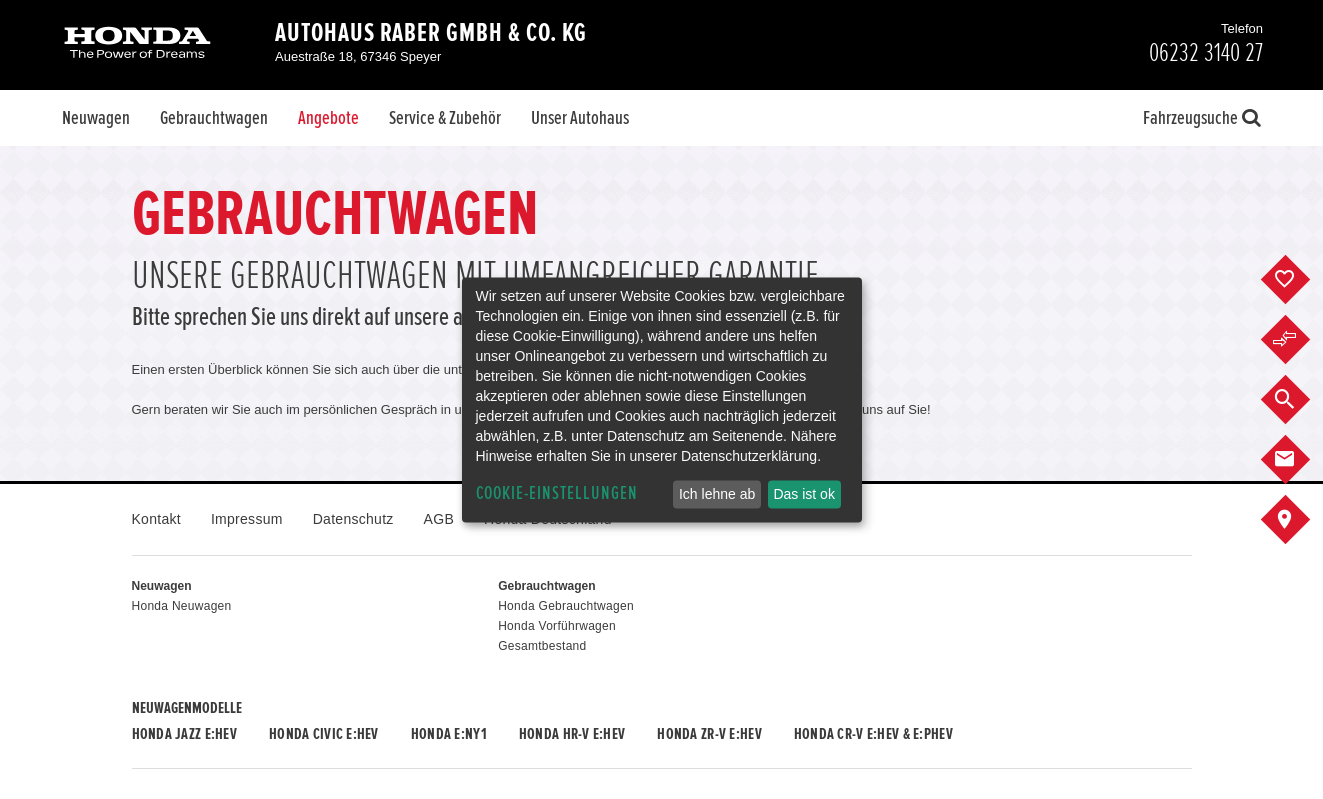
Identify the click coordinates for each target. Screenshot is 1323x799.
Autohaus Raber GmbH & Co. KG (431, 33)
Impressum (247, 519)
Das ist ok (803, 494)
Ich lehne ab (717, 494)
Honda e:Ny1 (449, 734)
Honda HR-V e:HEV (572, 734)
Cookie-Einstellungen (557, 493)
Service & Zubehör (445, 118)
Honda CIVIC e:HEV (324, 734)
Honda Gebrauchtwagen (566, 606)
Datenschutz (353, 519)
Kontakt (156, 519)
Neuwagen (96, 118)
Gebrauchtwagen (214, 118)
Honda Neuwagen (182, 606)
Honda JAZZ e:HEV (184, 734)
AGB (439, 519)
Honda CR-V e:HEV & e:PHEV (873, 734)
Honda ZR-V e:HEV (709, 734)
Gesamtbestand (542, 646)
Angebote (328, 118)
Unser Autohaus (580, 118)
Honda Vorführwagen (557, 626)
